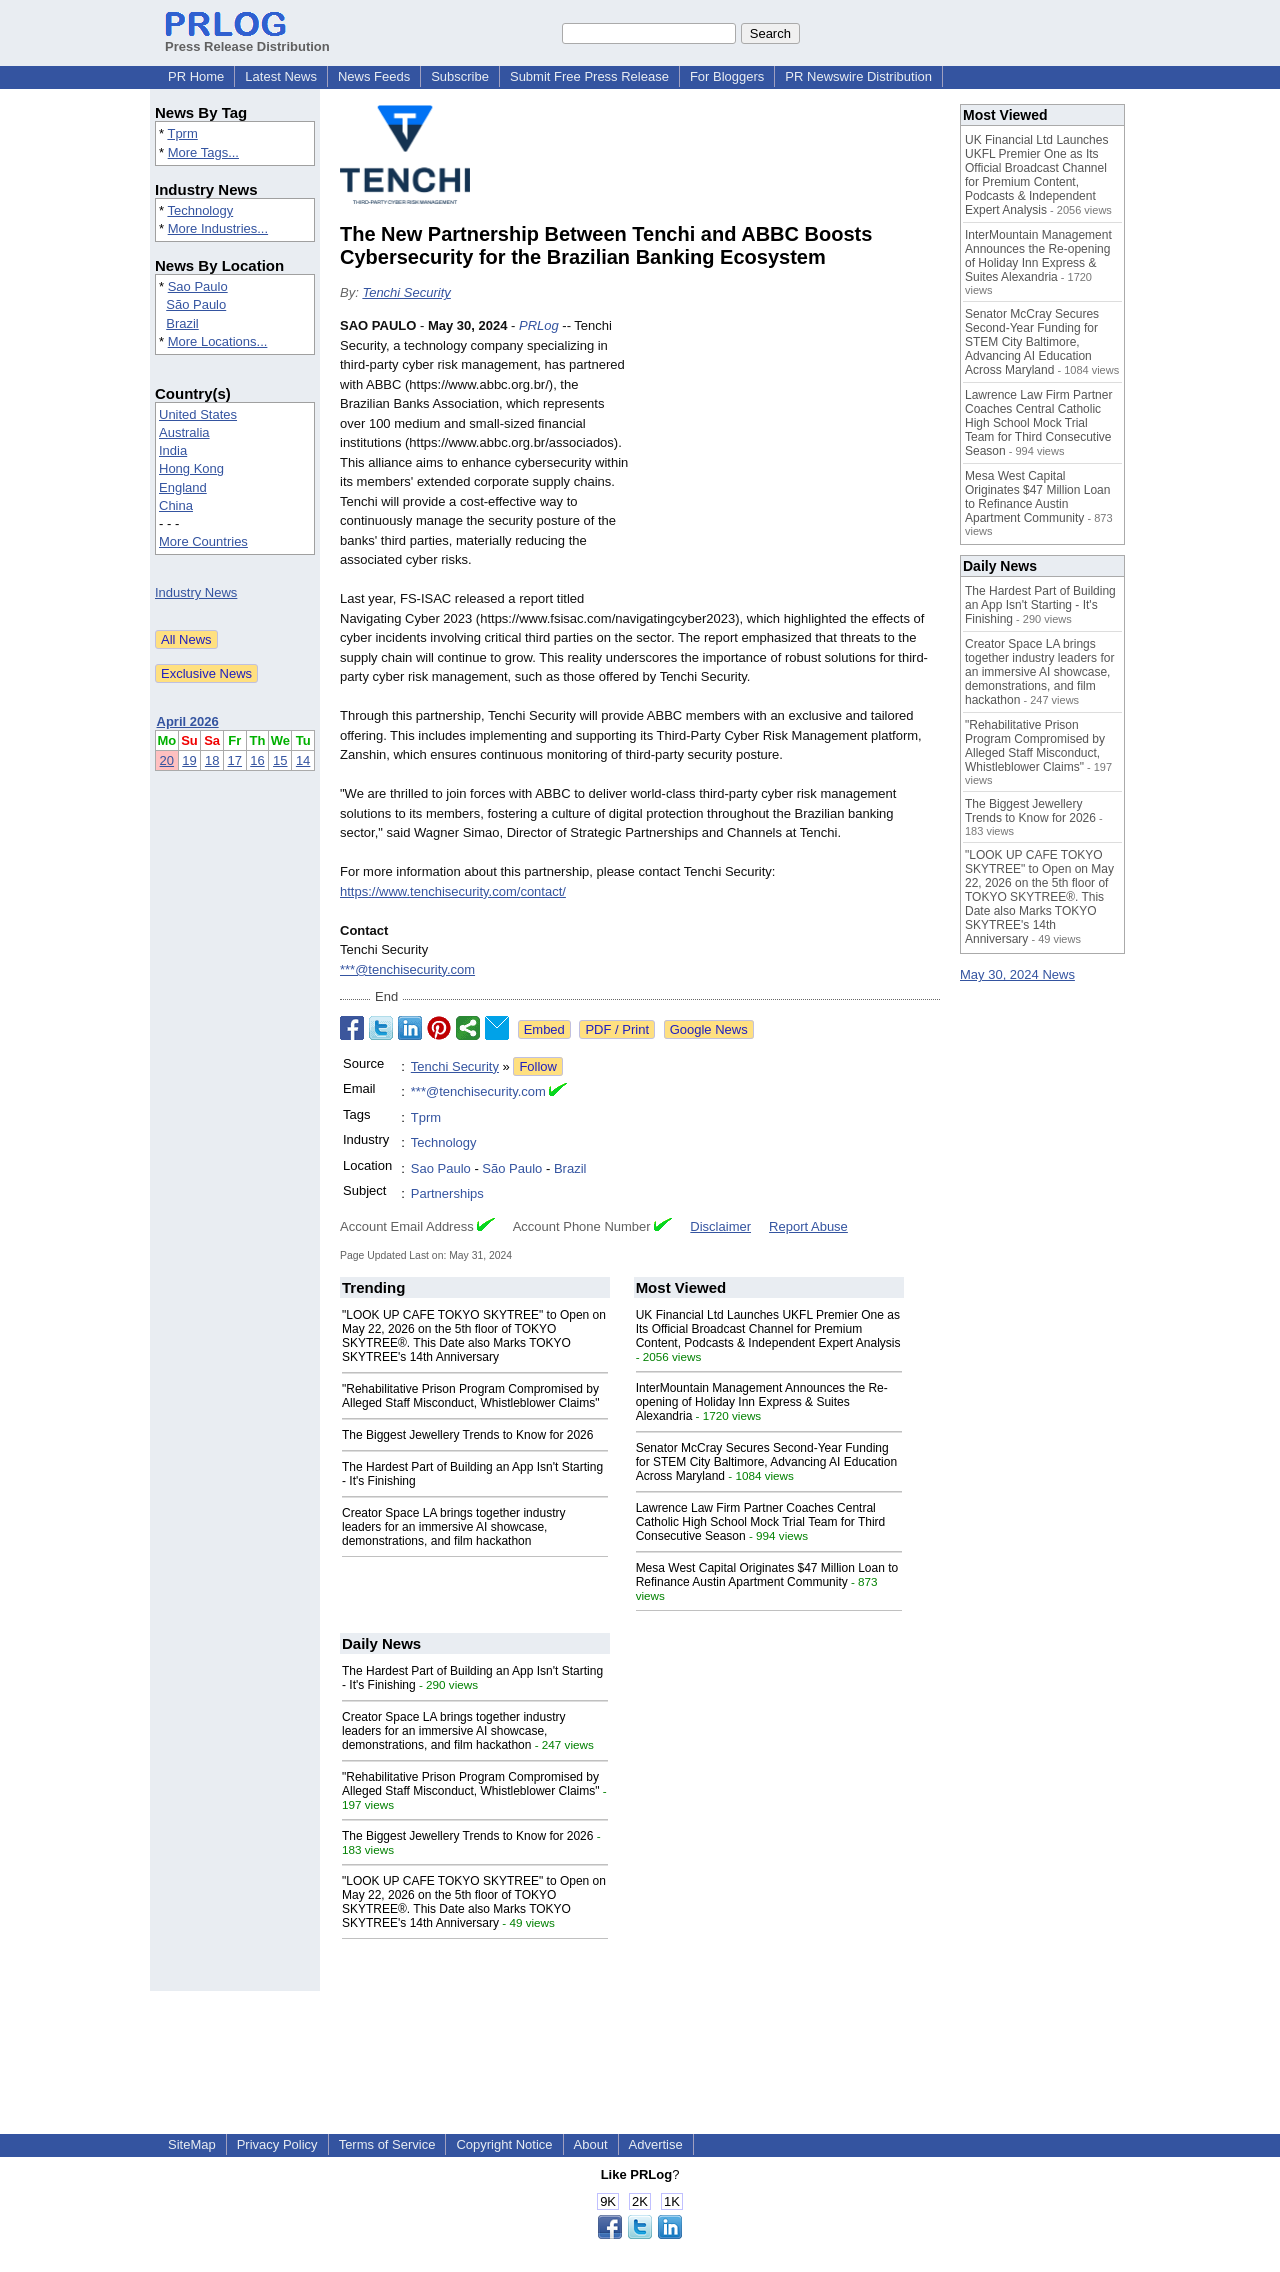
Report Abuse (808, 1226)
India (173, 450)
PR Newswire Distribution (858, 76)
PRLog (539, 325)
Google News (709, 1029)
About (591, 2144)
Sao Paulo (198, 286)
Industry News (196, 592)
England (183, 487)
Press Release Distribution (247, 39)
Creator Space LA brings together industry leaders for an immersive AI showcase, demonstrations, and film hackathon (453, 1527)
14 (303, 760)
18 (212, 760)
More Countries (203, 541)
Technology (200, 210)
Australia (184, 432)
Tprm (182, 133)
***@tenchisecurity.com (407, 969)
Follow (538, 1066)
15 (280, 760)
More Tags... (203, 152)
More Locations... (218, 341)
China (176, 505)
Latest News (281, 76)
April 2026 (188, 721)
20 (167, 760)
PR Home (196, 76)
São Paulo (196, 304)
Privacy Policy (277, 2144)
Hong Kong (191, 468)
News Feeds (374, 76)
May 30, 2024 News (1017, 974)
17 (235, 760)
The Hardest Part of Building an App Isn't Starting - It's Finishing (1040, 605)
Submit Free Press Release (589, 76)
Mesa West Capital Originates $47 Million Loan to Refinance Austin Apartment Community (767, 1575)
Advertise (656, 2144)
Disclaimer (720, 1226)
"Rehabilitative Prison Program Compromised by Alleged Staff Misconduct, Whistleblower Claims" (470, 1396)
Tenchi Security (406, 292)
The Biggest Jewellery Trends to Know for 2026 (467, 1435)
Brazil (182, 323)
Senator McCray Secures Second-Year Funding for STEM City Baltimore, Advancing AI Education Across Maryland (766, 1462)
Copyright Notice (504, 2144)
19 (189, 760)
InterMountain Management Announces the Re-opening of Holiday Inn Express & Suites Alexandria (762, 1402)
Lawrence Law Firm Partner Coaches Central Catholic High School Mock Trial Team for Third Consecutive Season (761, 1522)
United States (198, 414)
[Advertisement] (790, 463)
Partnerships (447, 1193)
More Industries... (218, 228)
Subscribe (460, 76)
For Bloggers (727, 76)
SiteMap (192, 2144)
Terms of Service (387, 2144)
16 (257, 760)
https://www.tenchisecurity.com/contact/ (453, 891)
